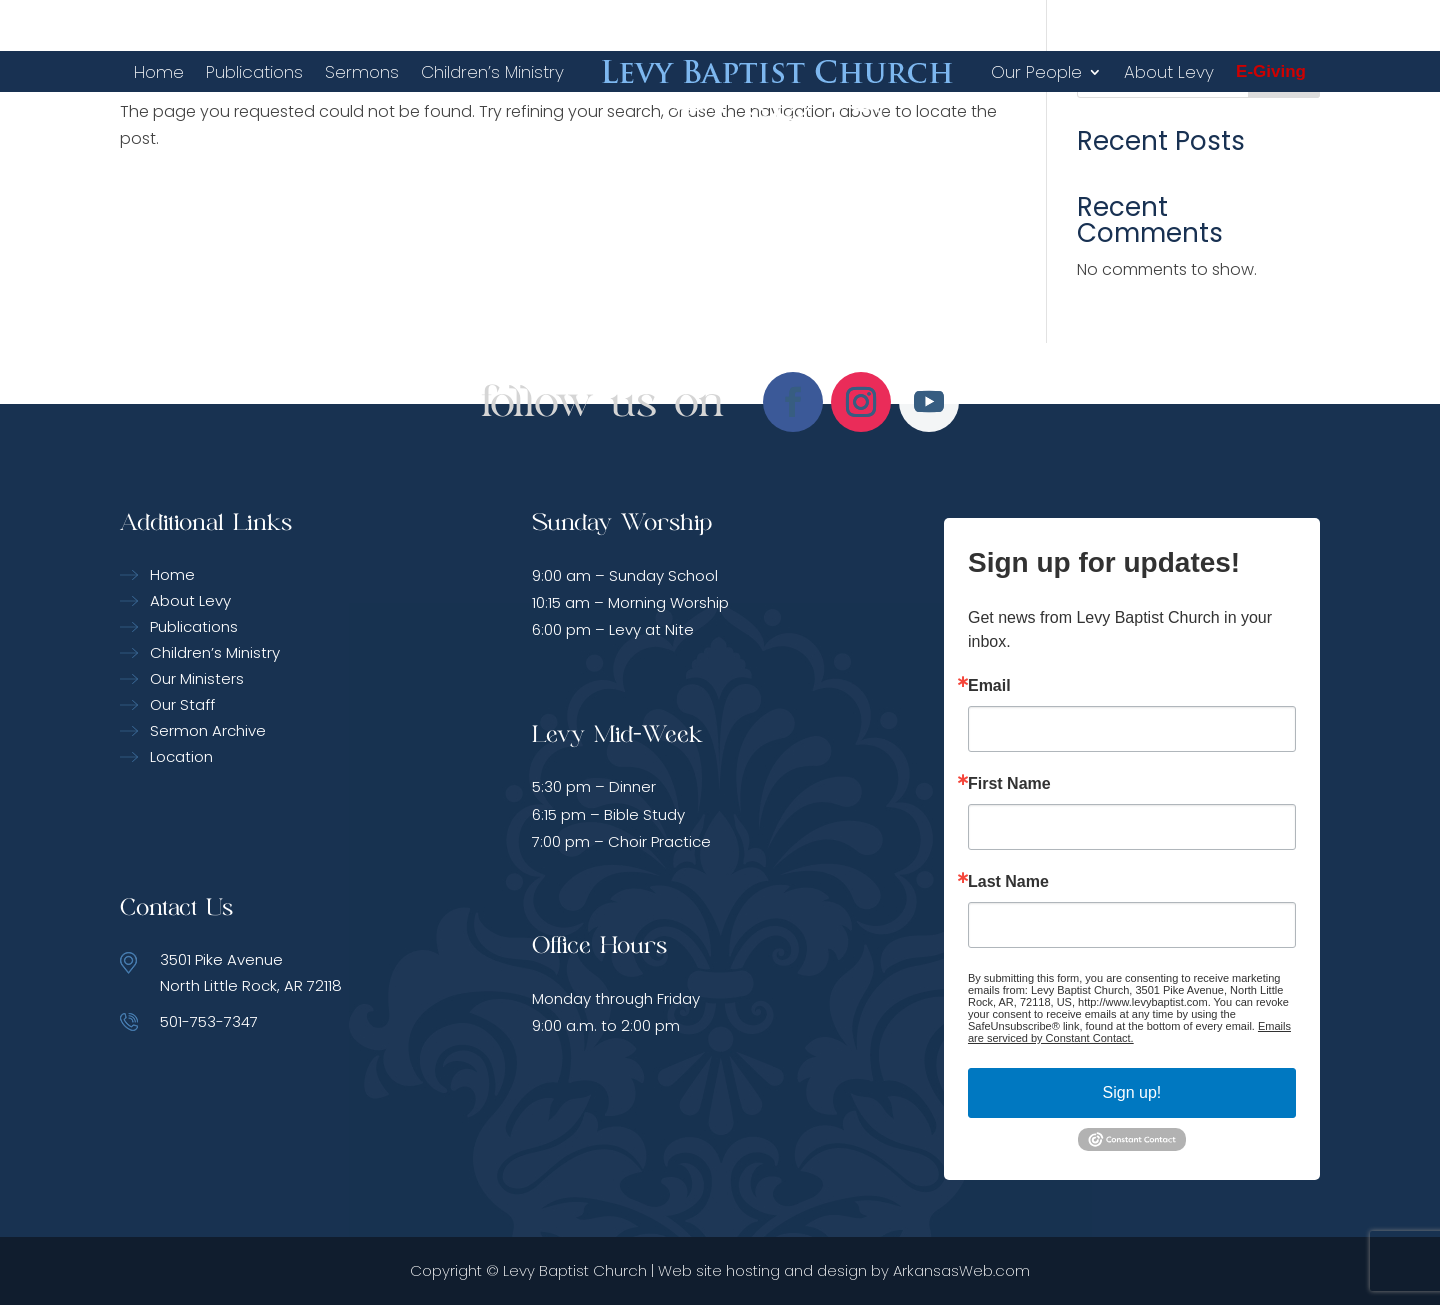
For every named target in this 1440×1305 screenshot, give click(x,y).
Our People (1036, 72)
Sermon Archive (208, 730)
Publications (254, 72)
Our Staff (182, 704)
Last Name (1008, 882)
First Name (1009, 784)
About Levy (1169, 72)
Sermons (362, 72)
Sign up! (1132, 1092)
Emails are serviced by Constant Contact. (1129, 1032)
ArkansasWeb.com (961, 1270)
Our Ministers (197, 678)
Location (181, 756)
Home (159, 72)
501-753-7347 (209, 1021)
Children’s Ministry (492, 72)
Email (989, 686)
